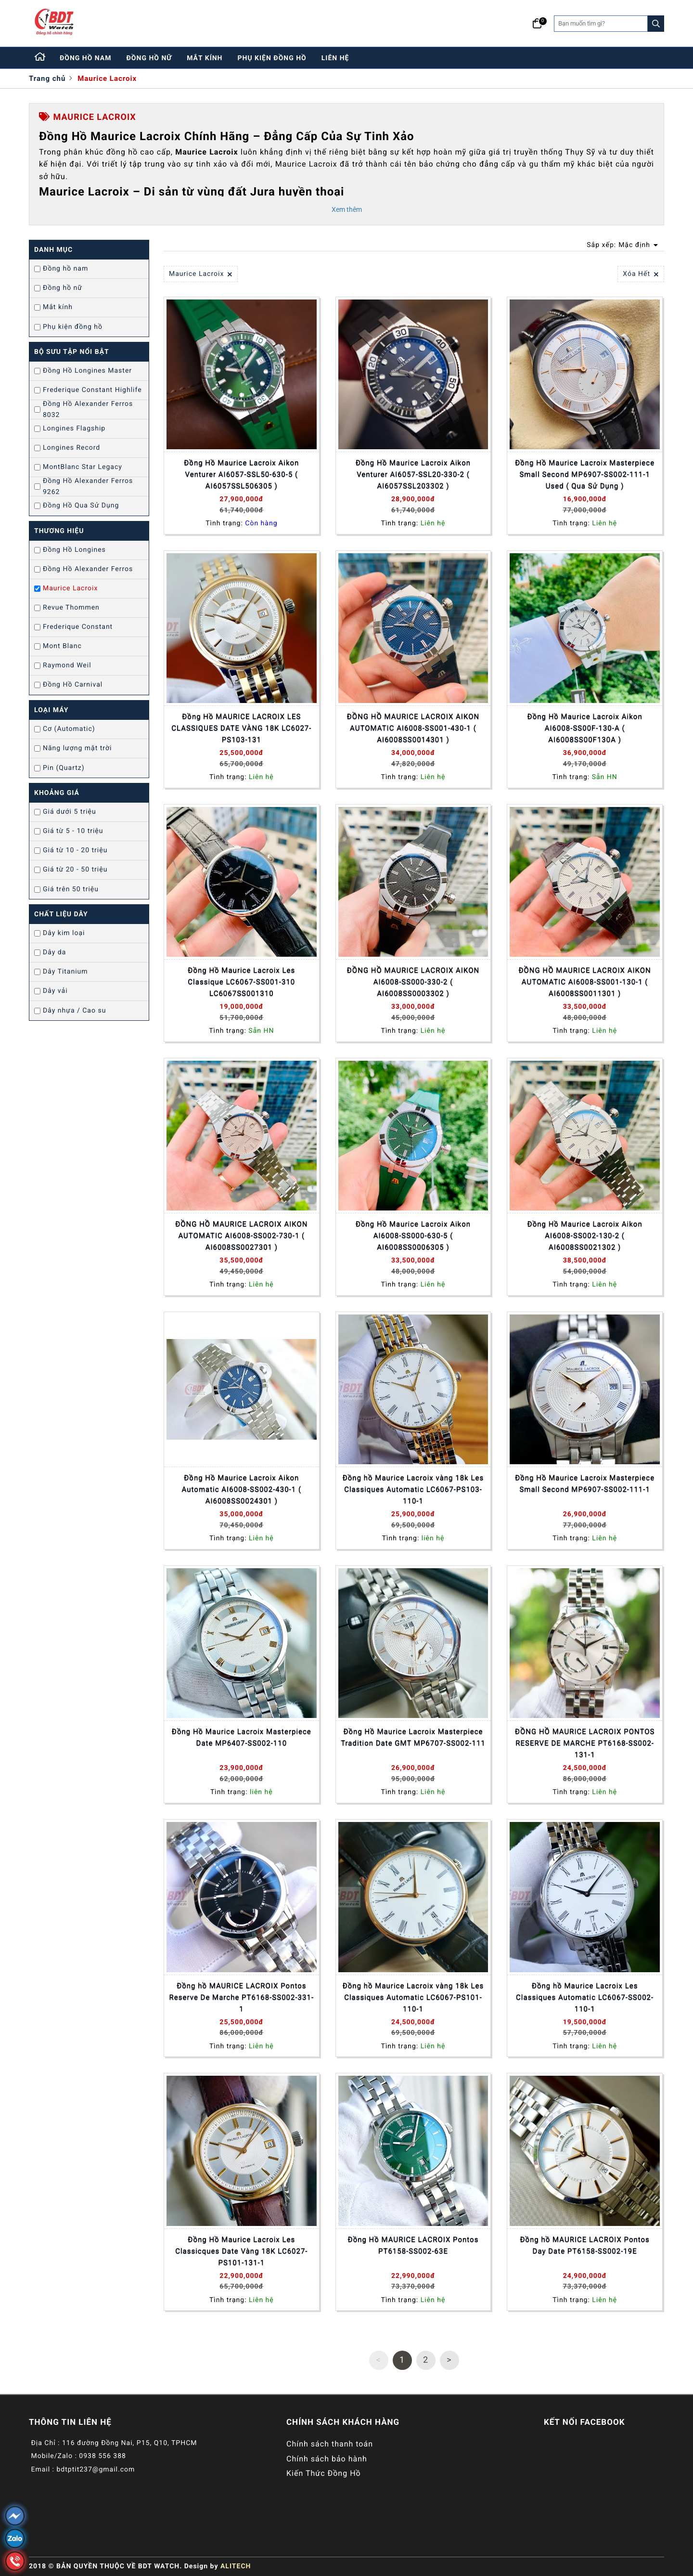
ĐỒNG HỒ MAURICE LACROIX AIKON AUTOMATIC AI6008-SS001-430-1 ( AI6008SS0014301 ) (413, 728)
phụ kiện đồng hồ (272, 58)
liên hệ (335, 58)
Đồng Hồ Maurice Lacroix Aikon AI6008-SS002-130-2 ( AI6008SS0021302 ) (584, 1235)
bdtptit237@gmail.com (95, 2469)
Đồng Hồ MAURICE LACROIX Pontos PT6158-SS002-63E (413, 2245)
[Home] (40, 57)
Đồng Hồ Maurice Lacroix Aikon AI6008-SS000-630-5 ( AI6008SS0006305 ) (413, 1235)
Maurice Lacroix (107, 78)
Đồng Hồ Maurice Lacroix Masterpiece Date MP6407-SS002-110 (241, 1737)
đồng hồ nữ (149, 58)
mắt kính (204, 58)
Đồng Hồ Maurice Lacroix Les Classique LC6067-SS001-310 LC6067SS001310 (241, 982)
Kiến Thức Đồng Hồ (323, 2473)
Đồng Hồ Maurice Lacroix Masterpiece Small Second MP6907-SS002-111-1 (584, 1483)
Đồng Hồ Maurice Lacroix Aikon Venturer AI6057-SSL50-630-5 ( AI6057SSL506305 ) (241, 474)
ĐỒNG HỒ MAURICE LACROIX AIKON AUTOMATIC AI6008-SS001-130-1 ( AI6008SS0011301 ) (584, 982)
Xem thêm (347, 209)
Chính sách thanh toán (329, 2443)
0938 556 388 (102, 2456)
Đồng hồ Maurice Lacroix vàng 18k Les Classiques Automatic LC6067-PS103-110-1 (413, 1489)
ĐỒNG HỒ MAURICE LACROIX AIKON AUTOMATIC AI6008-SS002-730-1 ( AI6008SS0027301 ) (241, 1235)
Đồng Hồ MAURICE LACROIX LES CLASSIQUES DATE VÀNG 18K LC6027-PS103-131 (241, 728)
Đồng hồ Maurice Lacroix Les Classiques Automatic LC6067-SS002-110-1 (585, 1997)
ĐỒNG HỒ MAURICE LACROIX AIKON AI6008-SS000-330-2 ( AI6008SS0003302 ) (413, 982)
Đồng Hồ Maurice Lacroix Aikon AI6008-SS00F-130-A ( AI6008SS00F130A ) (584, 728)
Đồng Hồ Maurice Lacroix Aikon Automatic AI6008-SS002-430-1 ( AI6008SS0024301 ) (241, 1489)
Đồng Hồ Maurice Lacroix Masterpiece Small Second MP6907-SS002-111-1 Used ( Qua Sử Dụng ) (584, 474)
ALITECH (235, 2566)
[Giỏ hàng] (537, 23)
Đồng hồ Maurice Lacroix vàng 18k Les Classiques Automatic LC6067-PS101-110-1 (413, 1997)
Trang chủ (47, 78)
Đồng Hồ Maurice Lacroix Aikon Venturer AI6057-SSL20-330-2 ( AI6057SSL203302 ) (413, 474)
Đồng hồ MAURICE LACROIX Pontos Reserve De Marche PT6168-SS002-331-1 (241, 1997)
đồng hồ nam (86, 58)
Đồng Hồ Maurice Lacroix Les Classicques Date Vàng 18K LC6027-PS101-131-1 (241, 2251)
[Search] (656, 23)
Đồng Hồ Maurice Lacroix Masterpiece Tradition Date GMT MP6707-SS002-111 (413, 1737)
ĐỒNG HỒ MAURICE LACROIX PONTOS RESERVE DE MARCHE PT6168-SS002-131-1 (585, 1743)
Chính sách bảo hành (326, 2458)
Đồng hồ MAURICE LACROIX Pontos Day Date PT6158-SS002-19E (584, 2245)
